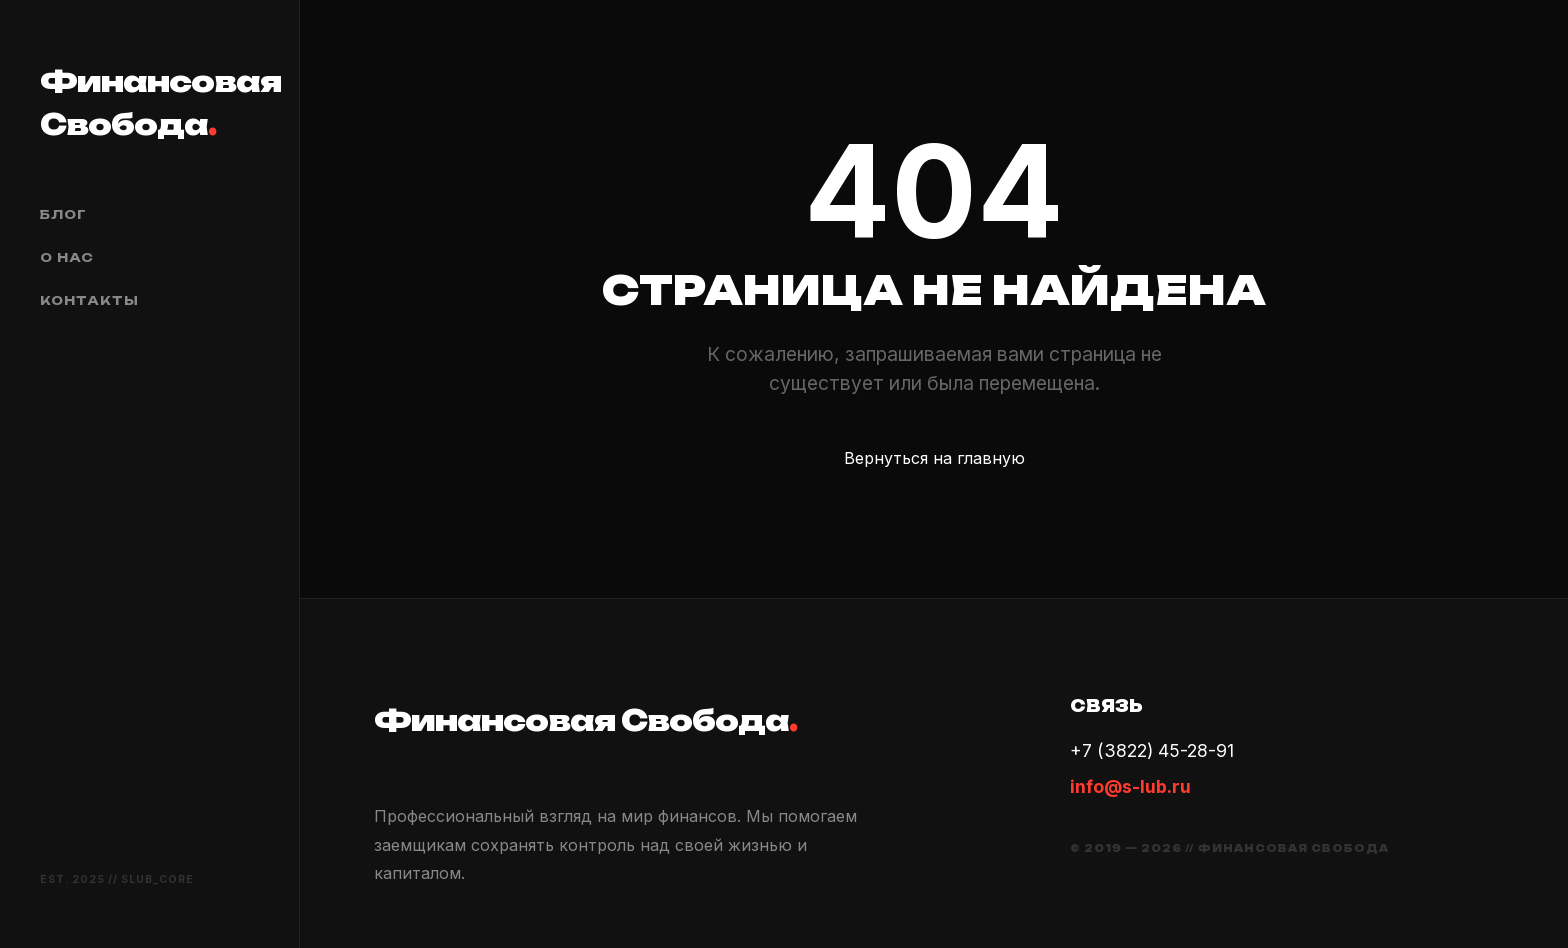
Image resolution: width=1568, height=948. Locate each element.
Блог (63, 214)
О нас (67, 257)
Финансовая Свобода (149, 102)
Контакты (89, 300)
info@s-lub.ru (1130, 786)
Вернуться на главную (934, 458)
